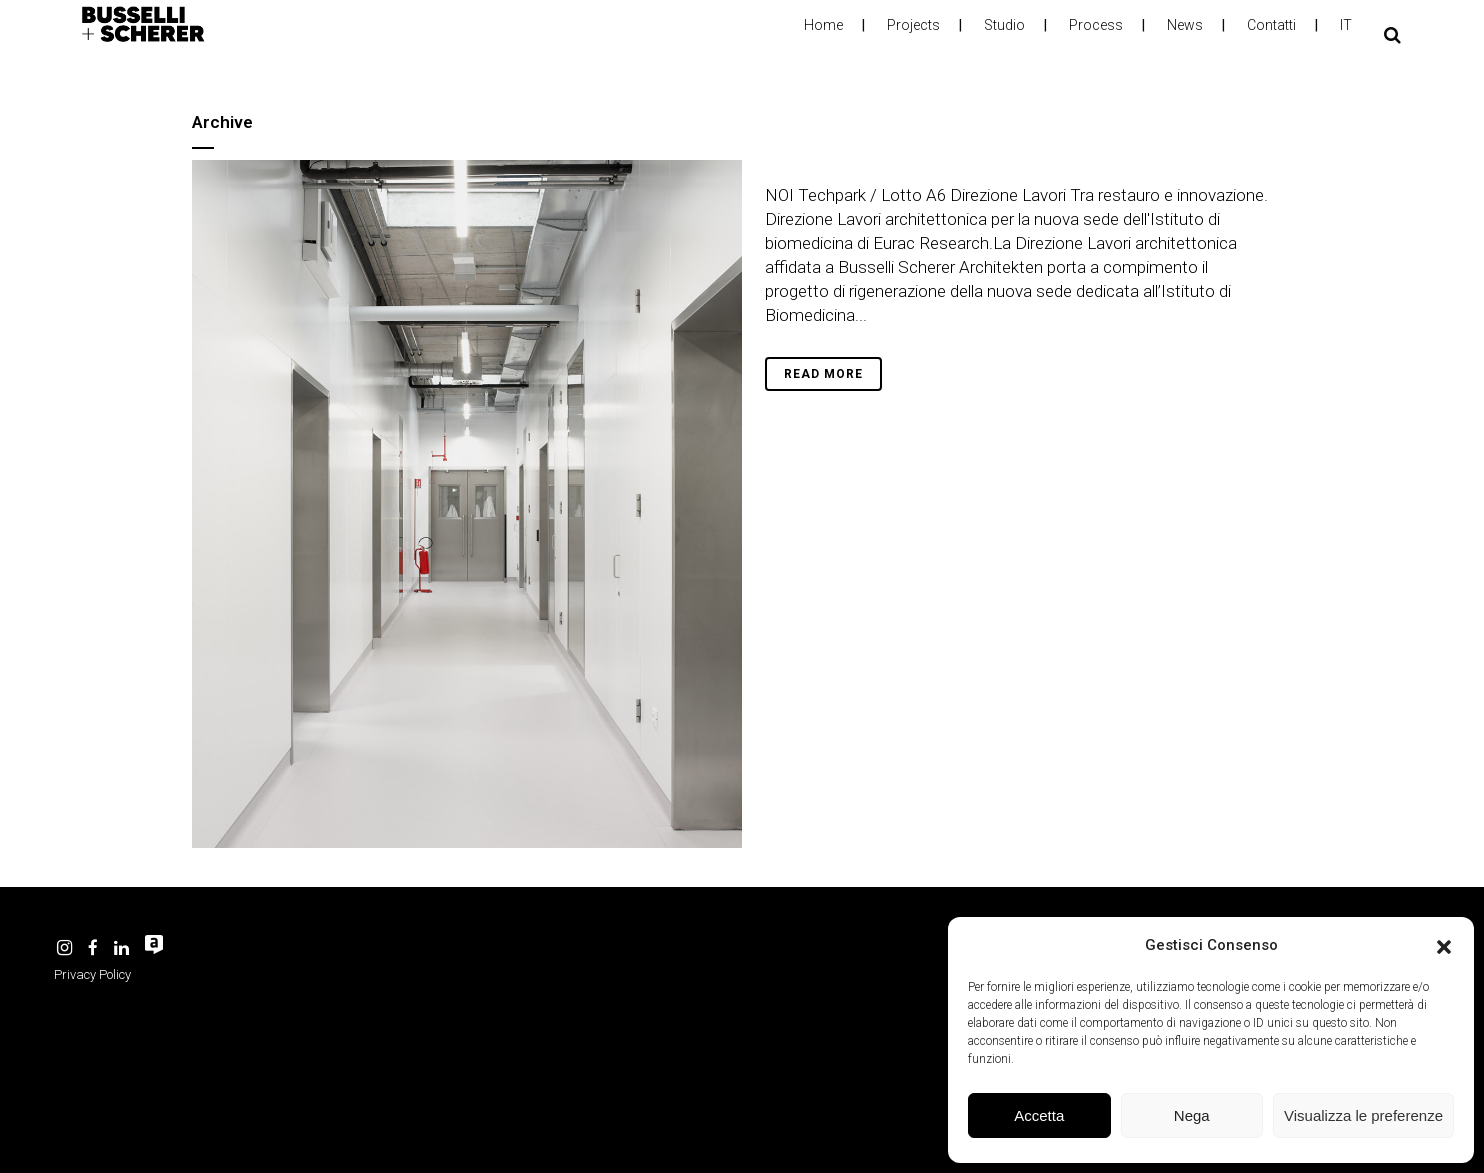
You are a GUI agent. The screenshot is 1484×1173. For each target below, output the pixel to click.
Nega (1192, 1115)
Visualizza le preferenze (1363, 1115)
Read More (823, 374)
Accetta (1039, 1115)
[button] (1444, 945)
